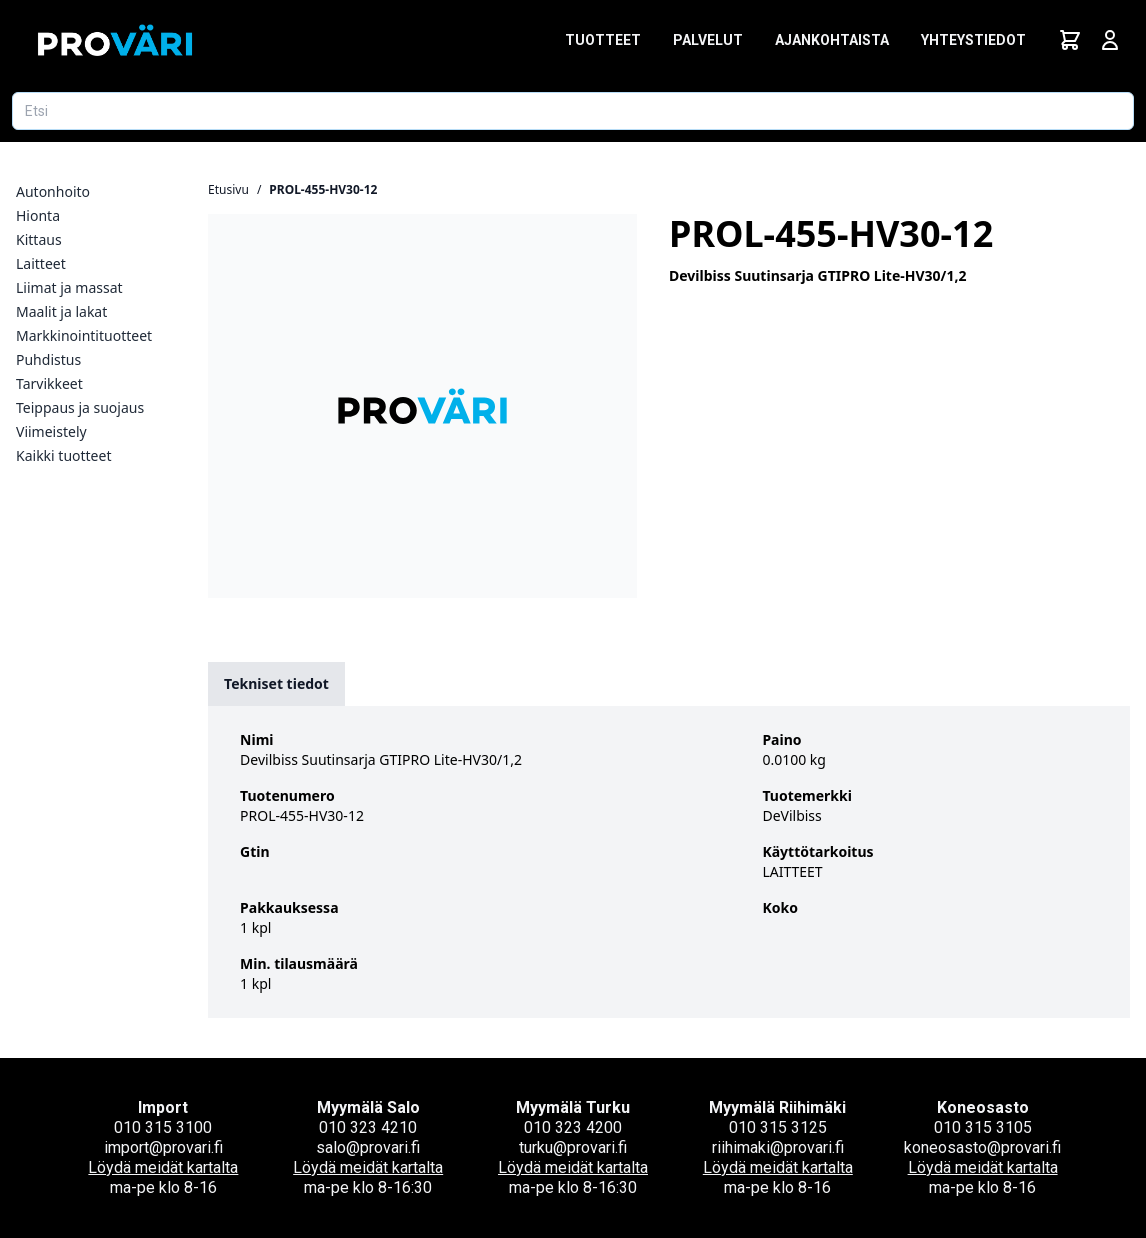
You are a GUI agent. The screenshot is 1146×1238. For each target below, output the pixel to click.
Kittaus (39, 239)
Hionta (38, 215)
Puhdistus (48, 359)
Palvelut (708, 40)
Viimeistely (51, 431)
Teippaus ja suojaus (80, 407)
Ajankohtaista (832, 40)
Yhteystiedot (973, 40)
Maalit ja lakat (61, 311)
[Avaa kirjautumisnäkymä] (1110, 40)
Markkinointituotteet (84, 335)
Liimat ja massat (69, 287)
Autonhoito (53, 191)
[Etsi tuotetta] (573, 111)
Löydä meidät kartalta (163, 1167)
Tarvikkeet (49, 383)
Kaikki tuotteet (63, 455)
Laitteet (41, 263)
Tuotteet (603, 40)
